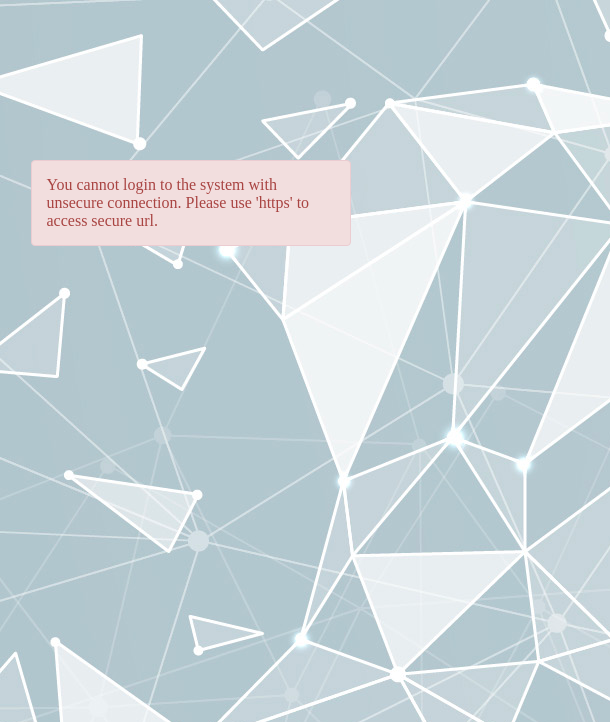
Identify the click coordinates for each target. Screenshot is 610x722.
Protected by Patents (321, 703)
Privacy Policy (68, 703)
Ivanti (543, 659)
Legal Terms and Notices (185, 703)
